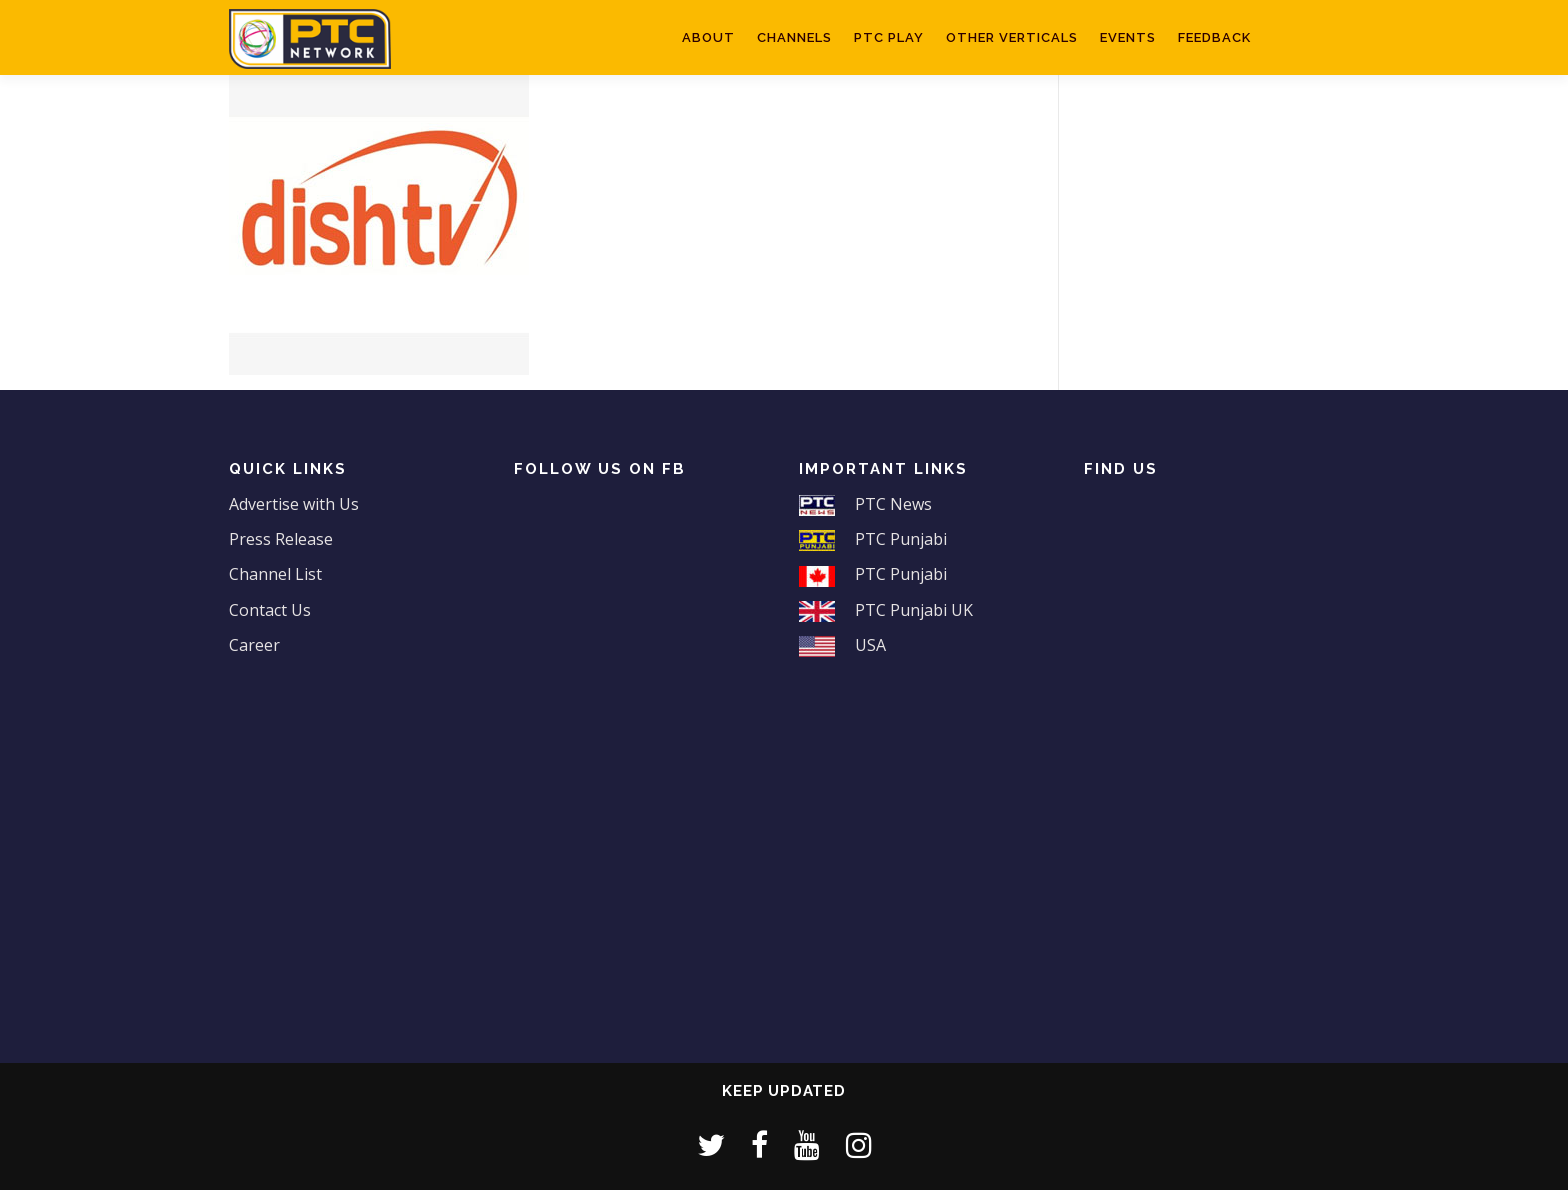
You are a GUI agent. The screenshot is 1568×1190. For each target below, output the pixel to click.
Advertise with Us (294, 504)
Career (254, 645)
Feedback (1214, 37)
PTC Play (889, 37)
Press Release (281, 539)
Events (1128, 37)
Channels (794, 37)
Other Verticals (1012, 37)
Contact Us (270, 610)
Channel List (275, 574)
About (708, 37)
